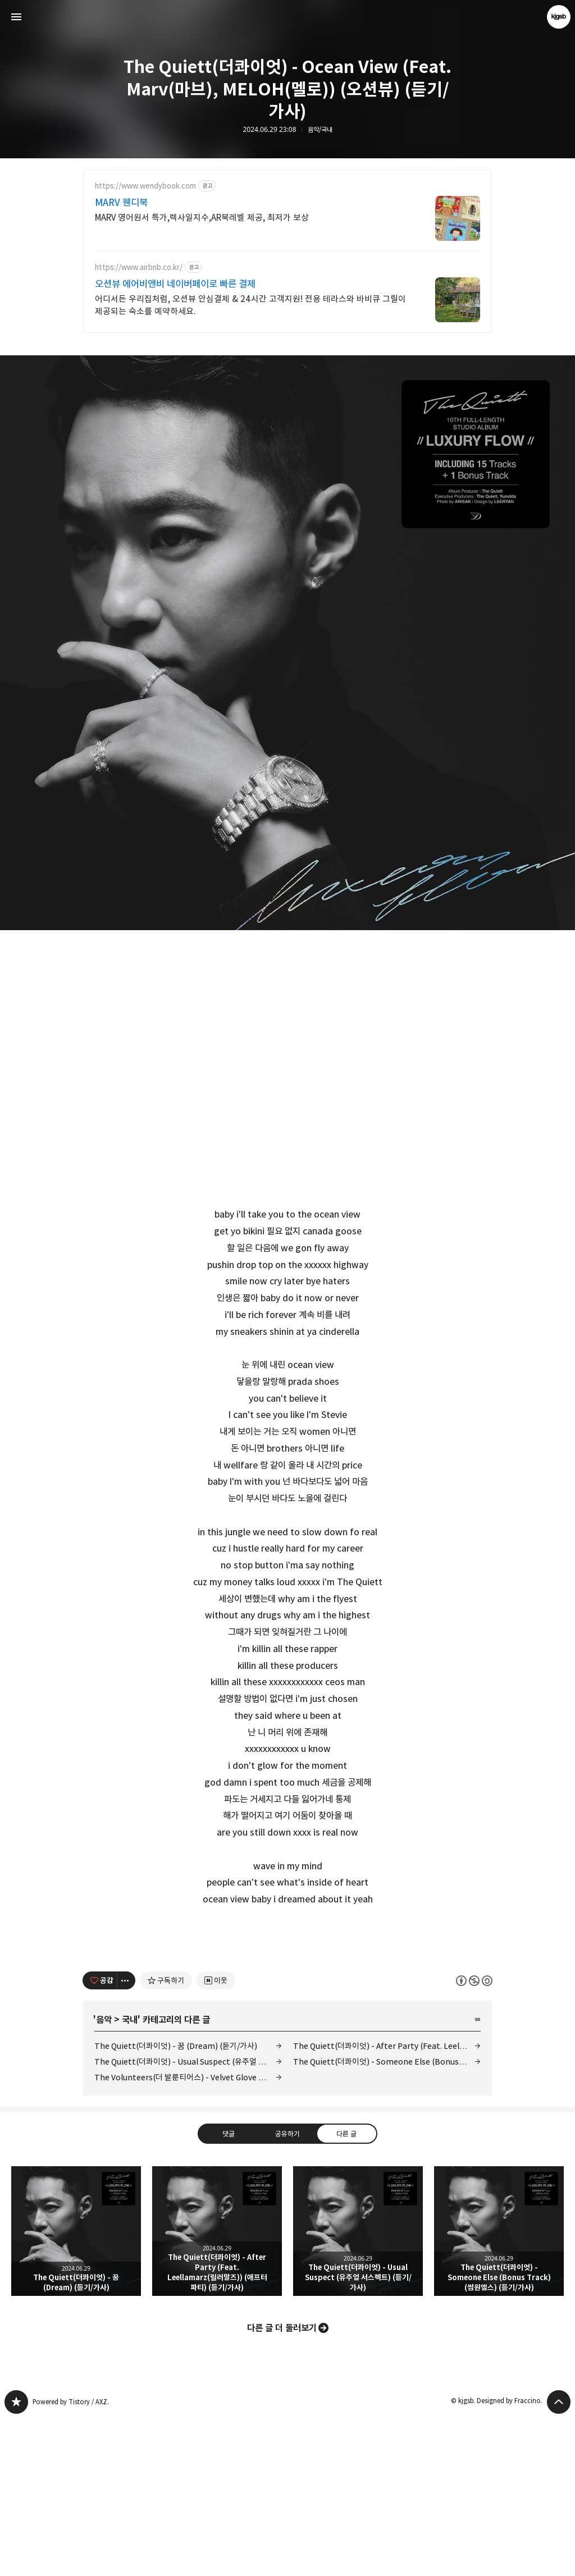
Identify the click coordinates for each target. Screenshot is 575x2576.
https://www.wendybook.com (145, 186)
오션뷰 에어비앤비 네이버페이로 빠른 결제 (175, 284)
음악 (104, 2176)
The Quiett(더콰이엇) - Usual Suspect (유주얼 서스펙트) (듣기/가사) (188, 2218)
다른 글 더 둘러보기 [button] (282, 2485)
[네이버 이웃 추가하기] (216, 2138)
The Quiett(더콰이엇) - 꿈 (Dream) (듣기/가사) (175, 2203)
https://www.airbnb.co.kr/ (138, 267)
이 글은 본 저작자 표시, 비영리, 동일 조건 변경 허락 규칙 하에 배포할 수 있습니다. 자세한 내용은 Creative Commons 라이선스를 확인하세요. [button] (474, 2137)
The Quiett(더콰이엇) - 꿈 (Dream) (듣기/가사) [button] (76, 2388)
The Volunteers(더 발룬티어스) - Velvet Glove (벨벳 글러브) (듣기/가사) (188, 2234)
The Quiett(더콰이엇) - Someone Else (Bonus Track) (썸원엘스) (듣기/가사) (387, 2218)
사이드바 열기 (16, 16)
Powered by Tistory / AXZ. (71, 2559)
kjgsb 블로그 (16, 2559)
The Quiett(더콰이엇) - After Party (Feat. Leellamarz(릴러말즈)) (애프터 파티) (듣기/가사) (387, 2203)
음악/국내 (320, 130)
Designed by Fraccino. (509, 2558)
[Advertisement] (287, 2010)
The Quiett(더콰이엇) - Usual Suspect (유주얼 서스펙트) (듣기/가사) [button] (358, 2388)
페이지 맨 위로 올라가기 (558, 2559)
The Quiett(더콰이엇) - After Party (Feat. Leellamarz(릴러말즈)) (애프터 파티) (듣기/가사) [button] (217, 2388)
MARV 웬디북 (121, 202)
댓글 (228, 2290)
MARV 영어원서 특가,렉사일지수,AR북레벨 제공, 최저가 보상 (202, 217)
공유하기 (287, 2290)
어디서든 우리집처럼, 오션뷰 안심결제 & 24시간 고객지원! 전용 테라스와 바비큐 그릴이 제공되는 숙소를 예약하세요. (250, 305)
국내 (130, 2176)
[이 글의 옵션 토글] (126, 2138)
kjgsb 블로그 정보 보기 (558, 16)
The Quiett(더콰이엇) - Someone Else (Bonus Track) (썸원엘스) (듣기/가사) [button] (499, 2388)
